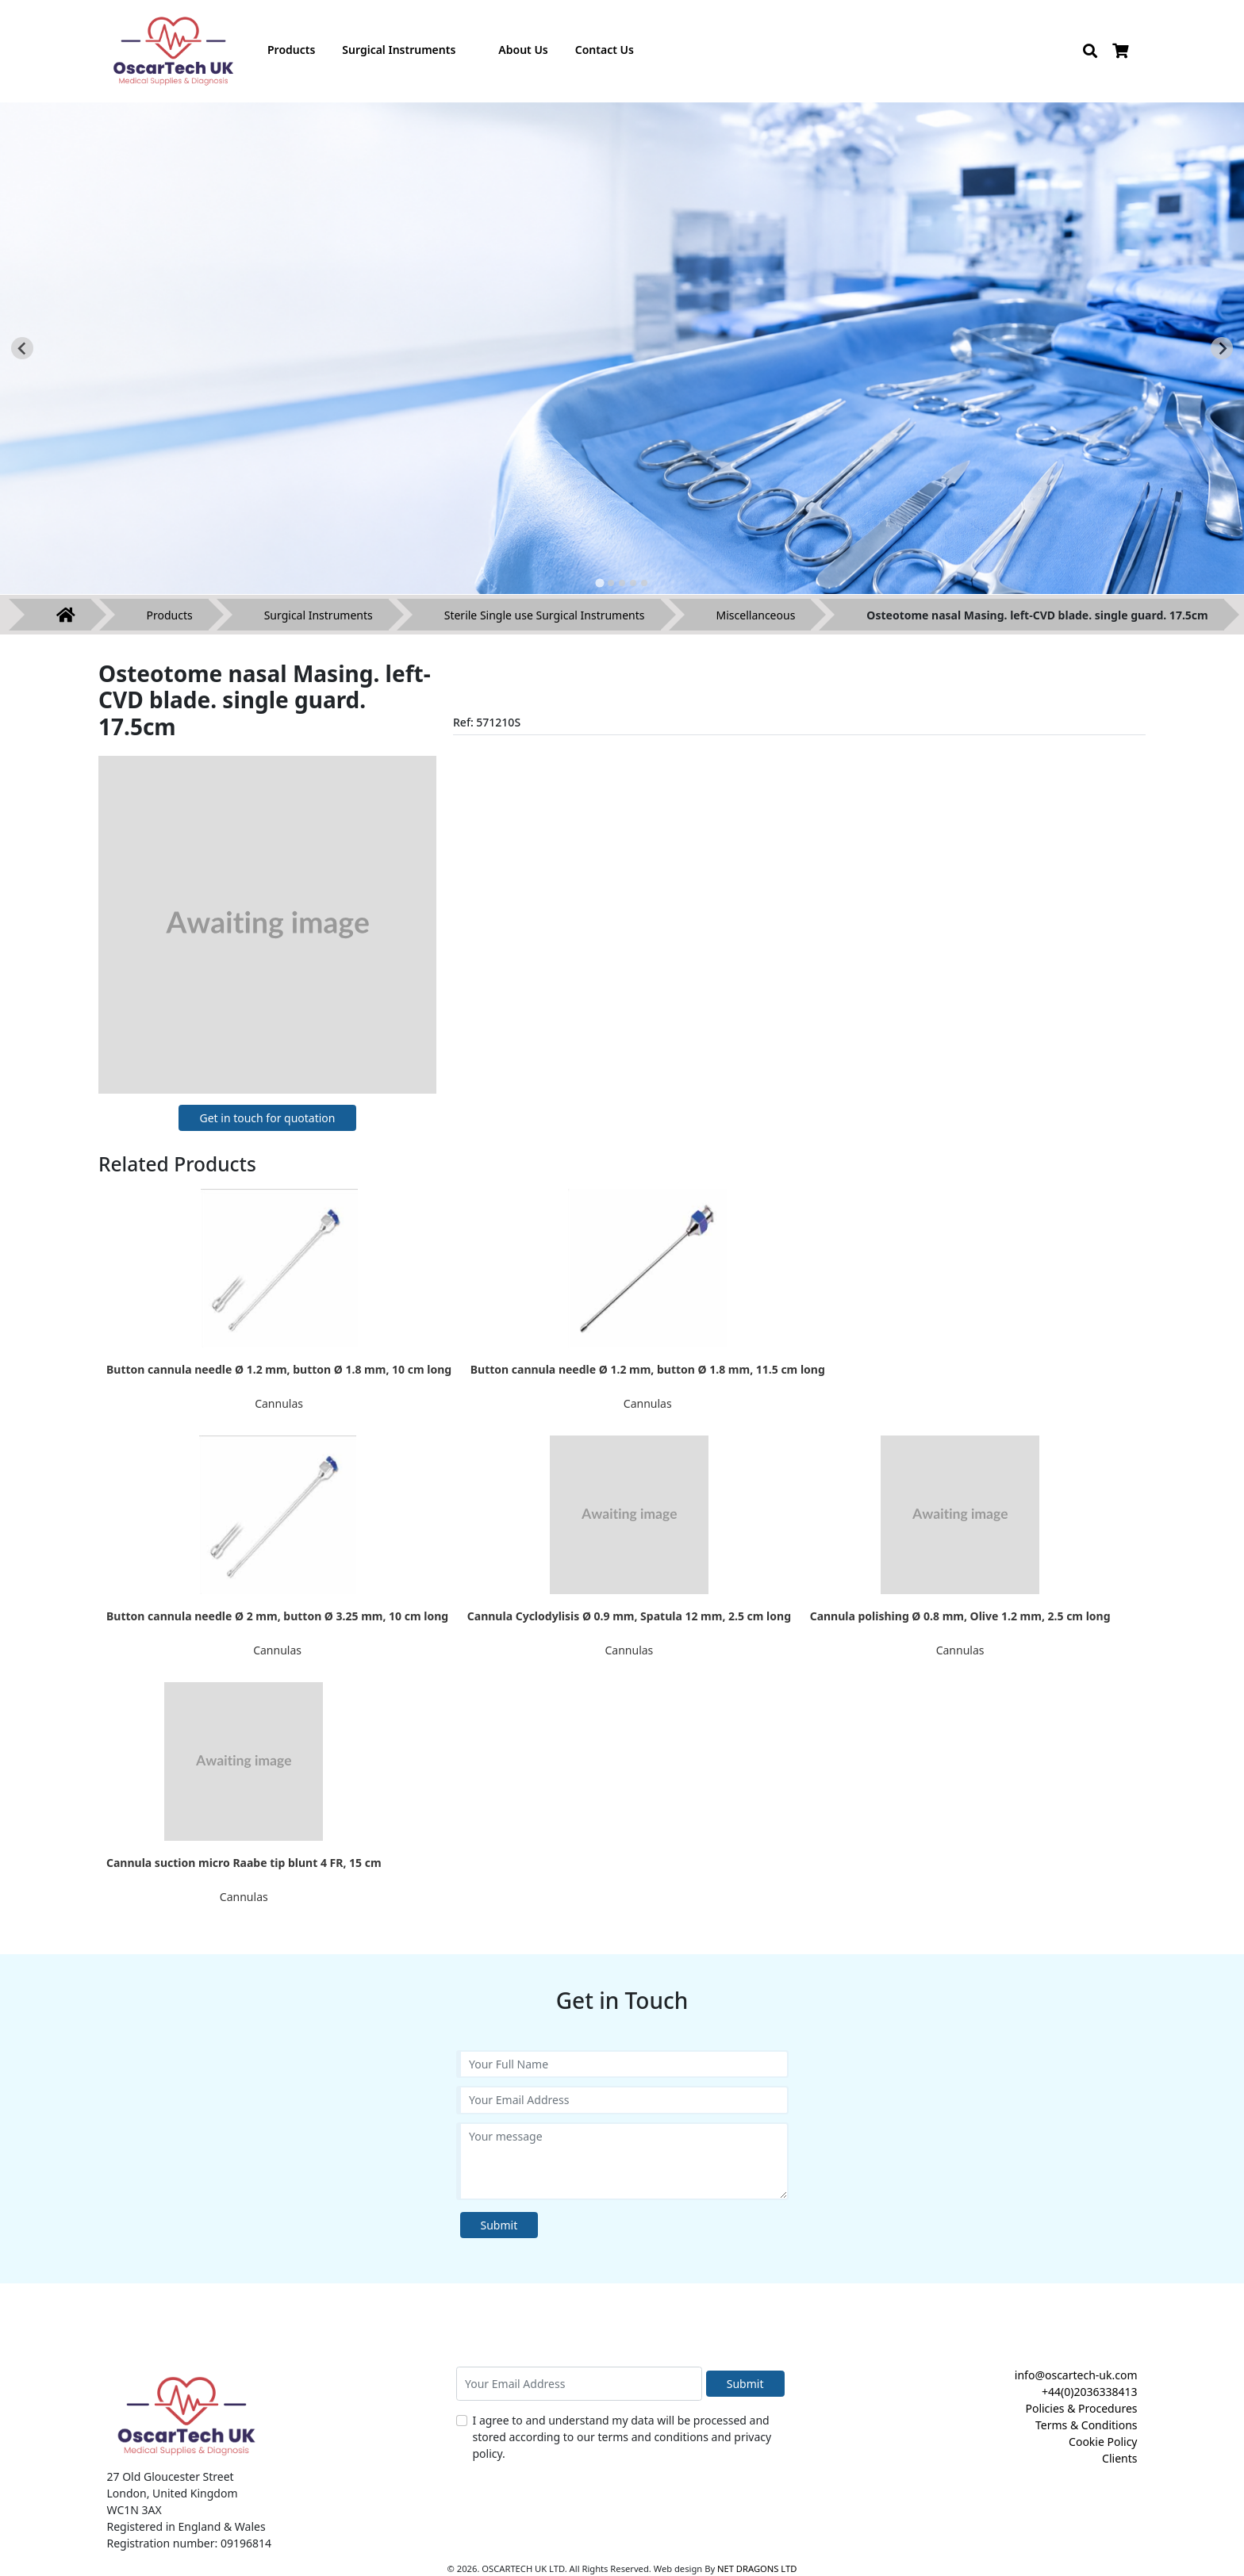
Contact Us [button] (604, 49)
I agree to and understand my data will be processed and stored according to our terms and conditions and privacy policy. (622, 2437)
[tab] (599, 582)
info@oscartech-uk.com (1076, 2374)
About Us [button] (522, 49)
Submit (499, 2225)
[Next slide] (1222, 348)
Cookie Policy (1103, 2441)
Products (170, 615)
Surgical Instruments (318, 615)
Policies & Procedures (1081, 2408)
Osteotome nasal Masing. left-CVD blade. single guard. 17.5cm (1037, 615)
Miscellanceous (756, 615)
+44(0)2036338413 (1090, 2391)
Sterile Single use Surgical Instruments (544, 615)
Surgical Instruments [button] (398, 49)
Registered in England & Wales (186, 2526)
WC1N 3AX (134, 2509)
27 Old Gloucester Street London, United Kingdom (172, 2485)
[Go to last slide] (22, 348)
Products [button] (291, 49)
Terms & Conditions (1086, 2424)
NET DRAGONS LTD (757, 2568)
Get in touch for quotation (267, 1117)
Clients (1119, 2458)
